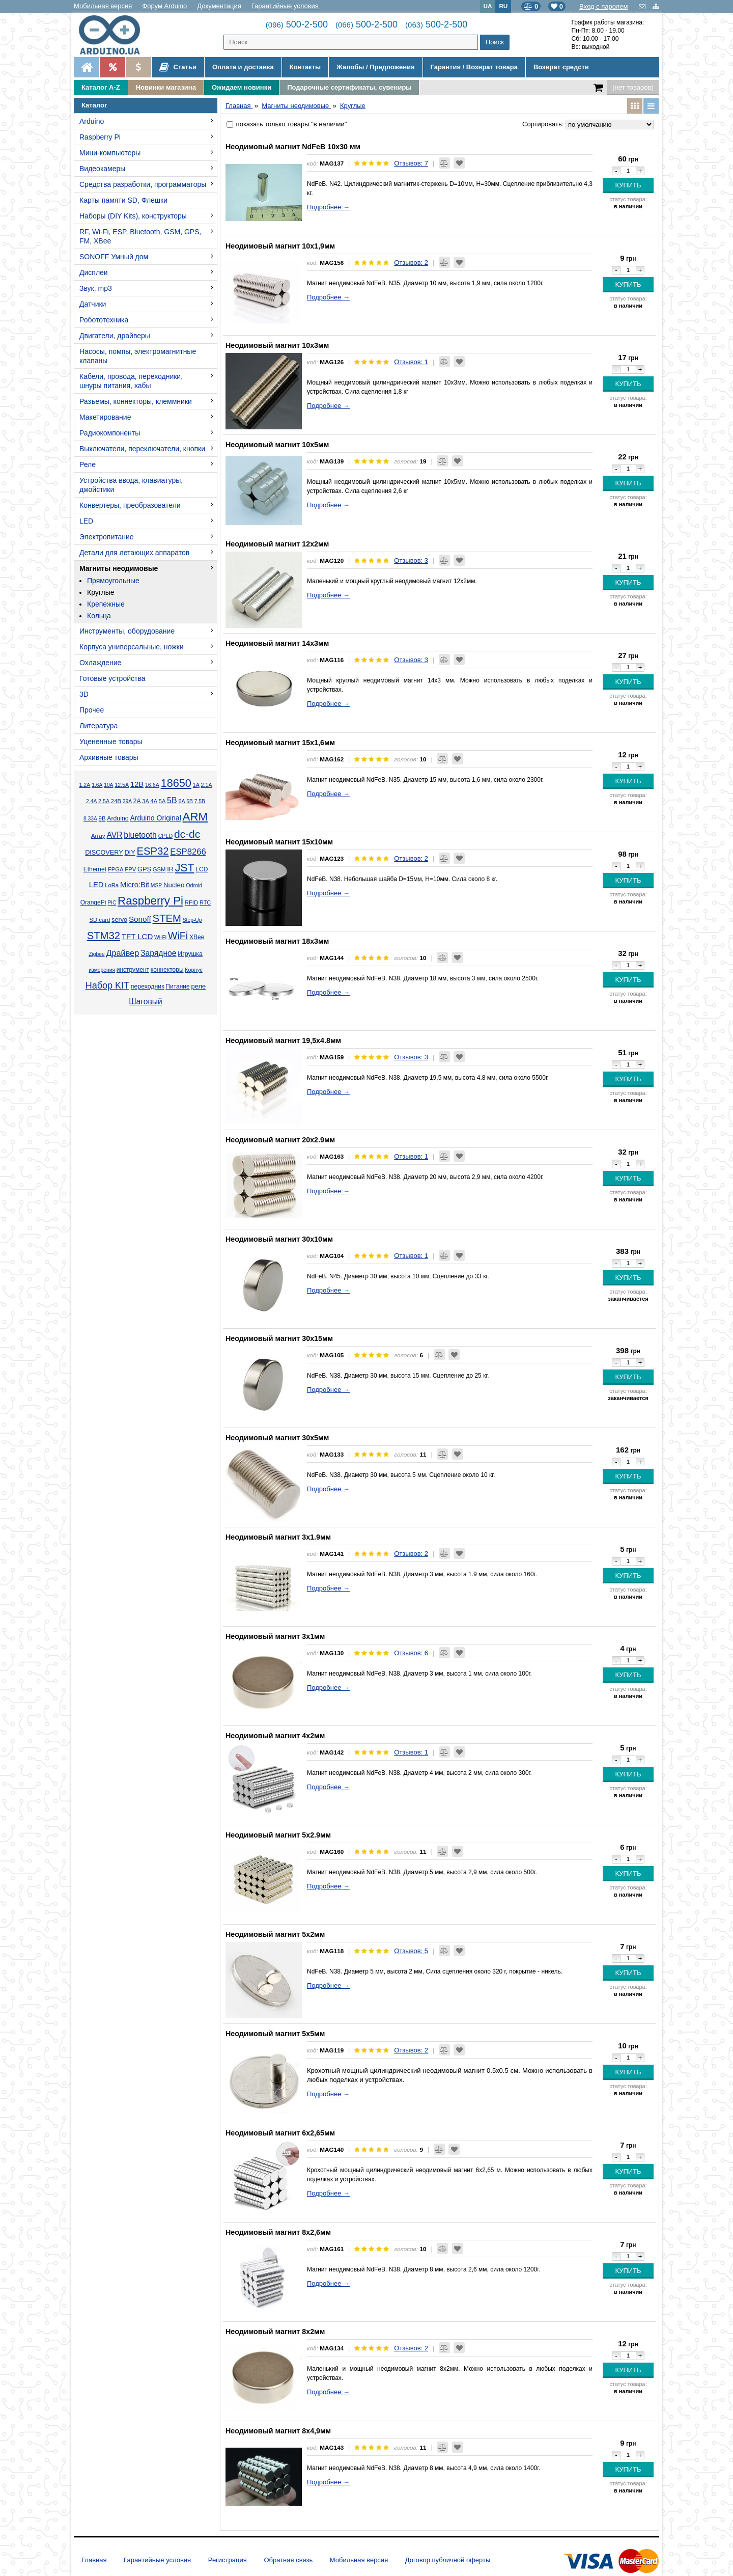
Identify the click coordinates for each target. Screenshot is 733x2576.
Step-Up (192, 920)
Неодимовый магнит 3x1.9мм (278, 1537)
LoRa (112, 885)
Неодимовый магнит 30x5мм (277, 1438)
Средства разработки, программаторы (142, 184)
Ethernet (94, 869)
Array (98, 835)
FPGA (116, 869)
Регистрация (227, 2560)
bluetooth (140, 835)
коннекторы (167, 969)
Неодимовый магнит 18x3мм (277, 941)
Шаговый (145, 1001)
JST (184, 868)
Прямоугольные (113, 581)
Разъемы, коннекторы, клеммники (135, 401)
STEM (167, 918)
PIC (111, 903)
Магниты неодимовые (118, 568)
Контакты (305, 67)
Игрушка (190, 953)
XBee (196, 937)
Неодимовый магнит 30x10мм (279, 1239)
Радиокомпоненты (109, 433)
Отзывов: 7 (411, 163)
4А (154, 801)
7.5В (199, 801)
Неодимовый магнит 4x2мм (275, 1736)
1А (196, 785)
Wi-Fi (160, 937)
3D (84, 694)
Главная (93, 2560)
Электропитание (106, 537)
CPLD (165, 836)
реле (198, 986)
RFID (191, 902)
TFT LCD (137, 936)
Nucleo (173, 885)
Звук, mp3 (95, 288)
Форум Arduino (164, 6)
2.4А (91, 801)
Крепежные (106, 604)
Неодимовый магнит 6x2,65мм (280, 2133)
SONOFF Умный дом (113, 257)
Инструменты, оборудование (127, 631)
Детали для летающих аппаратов (134, 553)
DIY (129, 852)
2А (137, 801)
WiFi (178, 935)
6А (181, 801)
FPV (130, 869)
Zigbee (96, 954)
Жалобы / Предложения (375, 67)
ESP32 (152, 851)
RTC (205, 902)
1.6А (97, 785)
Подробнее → (328, 207)
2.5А (103, 801)
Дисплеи (93, 272)
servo (119, 919)
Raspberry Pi (100, 137)
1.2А (84, 785)
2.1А (206, 785)
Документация (219, 6)
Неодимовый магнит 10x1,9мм (280, 246)
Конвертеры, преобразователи (130, 505)
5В (172, 800)
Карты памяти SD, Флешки (123, 200)
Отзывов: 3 (411, 560)
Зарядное (158, 953)
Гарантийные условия (285, 6)
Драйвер (122, 952)
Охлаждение (100, 663)
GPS (144, 869)
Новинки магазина (166, 87)
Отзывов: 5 (411, 1951)
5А (162, 801)
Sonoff (140, 919)
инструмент (133, 969)
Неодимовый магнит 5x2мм (275, 1934)
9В (102, 818)
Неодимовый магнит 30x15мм (279, 1338)
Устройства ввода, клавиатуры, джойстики (131, 485)
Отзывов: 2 (411, 262)
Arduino (91, 121)
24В (116, 801)
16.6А (152, 785)
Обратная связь (288, 2560)
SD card (99, 920)
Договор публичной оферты (448, 2560)
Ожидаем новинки (241, 87)
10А (108, 785)
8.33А (90, 818)
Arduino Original (155, 818)
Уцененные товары (111, 741)
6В (189, 801)
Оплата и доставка (243, 67)
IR (170, 869)
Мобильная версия (103, 6)
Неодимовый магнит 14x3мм (277, 643)
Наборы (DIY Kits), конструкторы (133, 216)
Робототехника (103, 320)
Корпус (193, 970)
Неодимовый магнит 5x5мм (275, 2034)
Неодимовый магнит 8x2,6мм (278, 2232)
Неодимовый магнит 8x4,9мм (278, 2431)
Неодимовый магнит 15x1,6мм (280, 742)
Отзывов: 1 (411, 362)
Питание (177, 986)
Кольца (99, 616)
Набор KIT (107, 985)
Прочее (91, 710)
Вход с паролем (603, 6)
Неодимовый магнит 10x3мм (277, 345)
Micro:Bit (134, 885)
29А (127, 801)
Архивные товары (108, 757)
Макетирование (105, 417)
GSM (159, 869)
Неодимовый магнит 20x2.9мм (280, 1140)
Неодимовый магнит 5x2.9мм (278, 1835)
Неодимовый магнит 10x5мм (277, 445)
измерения (102, 970)
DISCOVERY (104, 852)
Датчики (92, 304)
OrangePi (93, 902)
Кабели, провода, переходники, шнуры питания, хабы (131, 381)
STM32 (103, 935)
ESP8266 (188, 852)
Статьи (177, 67)
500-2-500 (297, 24)
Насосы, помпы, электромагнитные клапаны (137, 356)
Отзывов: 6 (411, 1653)
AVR (114, 835)
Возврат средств (561, 67)
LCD (201, 869)
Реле (87, 464)
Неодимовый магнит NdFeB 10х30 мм (292, 147)
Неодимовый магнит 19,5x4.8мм (283, 1040)
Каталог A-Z (100, 87)
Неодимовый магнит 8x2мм (275, 2331)
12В (137, 784)
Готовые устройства (112, 678)
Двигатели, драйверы (114, 336)
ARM (195, 816)
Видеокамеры (102, 169)
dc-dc (187, 834)
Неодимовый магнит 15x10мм (279, 842)
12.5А (122, 785)
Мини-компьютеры (109, 153)
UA (488, 6)
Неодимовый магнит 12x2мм (277, 544)
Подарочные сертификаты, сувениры (349, 87)
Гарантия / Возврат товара (474, 67)
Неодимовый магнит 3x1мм (275, 1636)
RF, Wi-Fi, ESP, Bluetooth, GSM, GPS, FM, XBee (140, 236)
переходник (147, 986)
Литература (98, 726)
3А (145, 801)
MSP (156, 885)
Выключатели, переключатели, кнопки (142, 449)
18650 (176, 783)
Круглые (101, 592)
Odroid (194, 885)
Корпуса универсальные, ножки (131, 647)
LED (86, 521)
